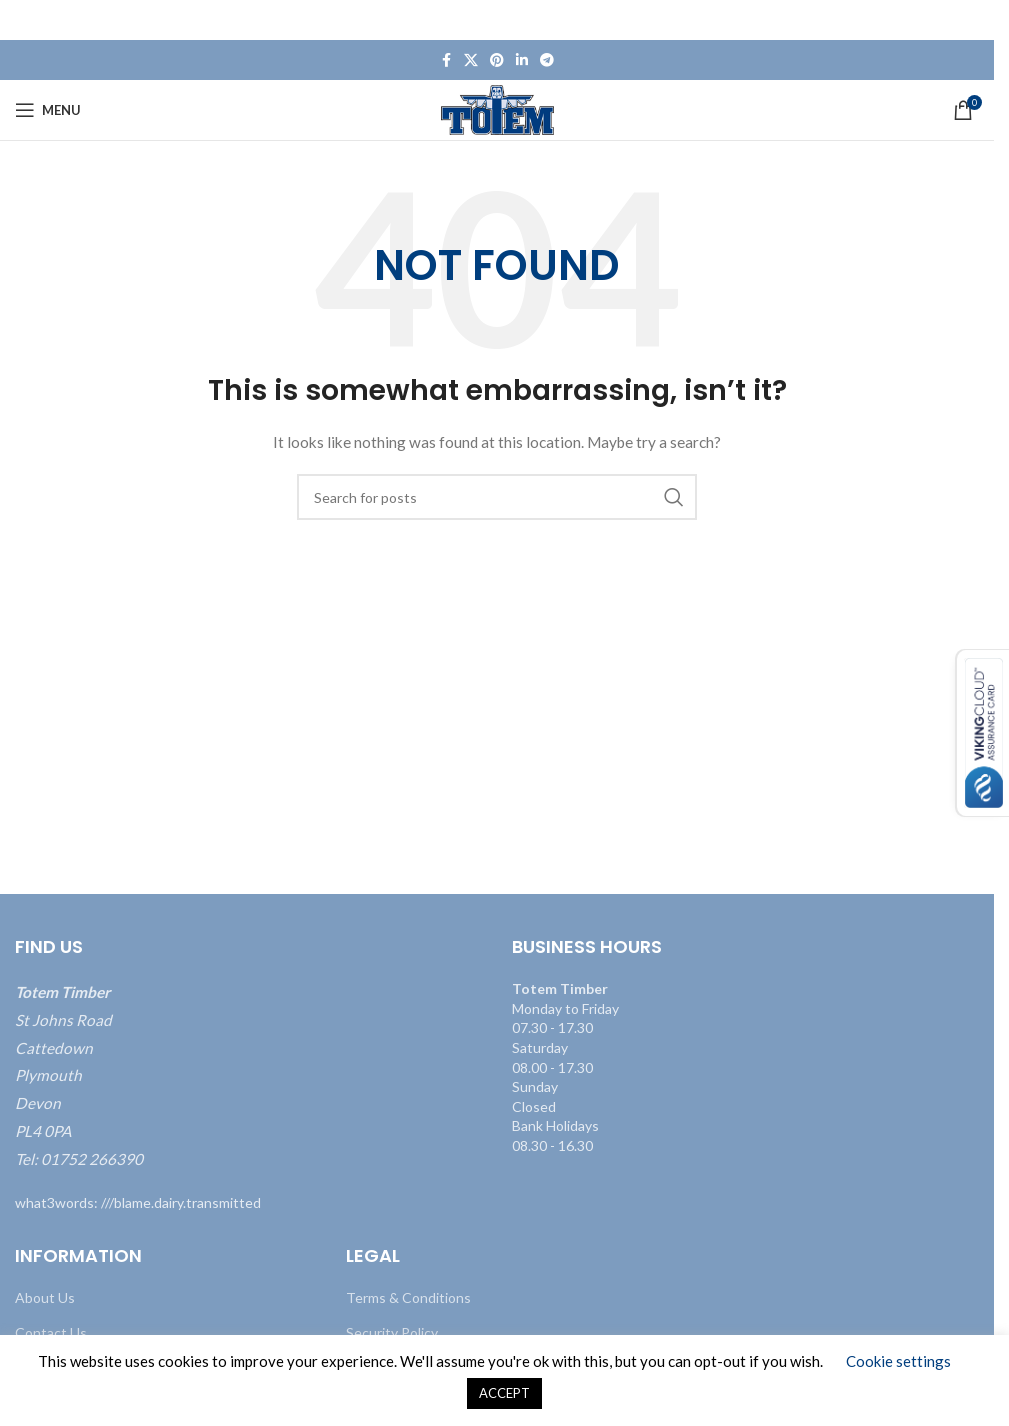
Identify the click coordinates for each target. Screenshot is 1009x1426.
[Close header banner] (969, 20)
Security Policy (392, 1332)
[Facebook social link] (446, 60)
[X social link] (471, 60)
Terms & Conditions (408, 1297)
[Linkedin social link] (522, 60)
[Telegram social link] (547, 60)
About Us (45, 1297)
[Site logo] (497, 108)
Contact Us (51, 1332)
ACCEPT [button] (504, 1393)
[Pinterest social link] (497, 60)
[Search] (497, 497)
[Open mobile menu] (48, 110)
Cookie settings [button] (898, 1361)
